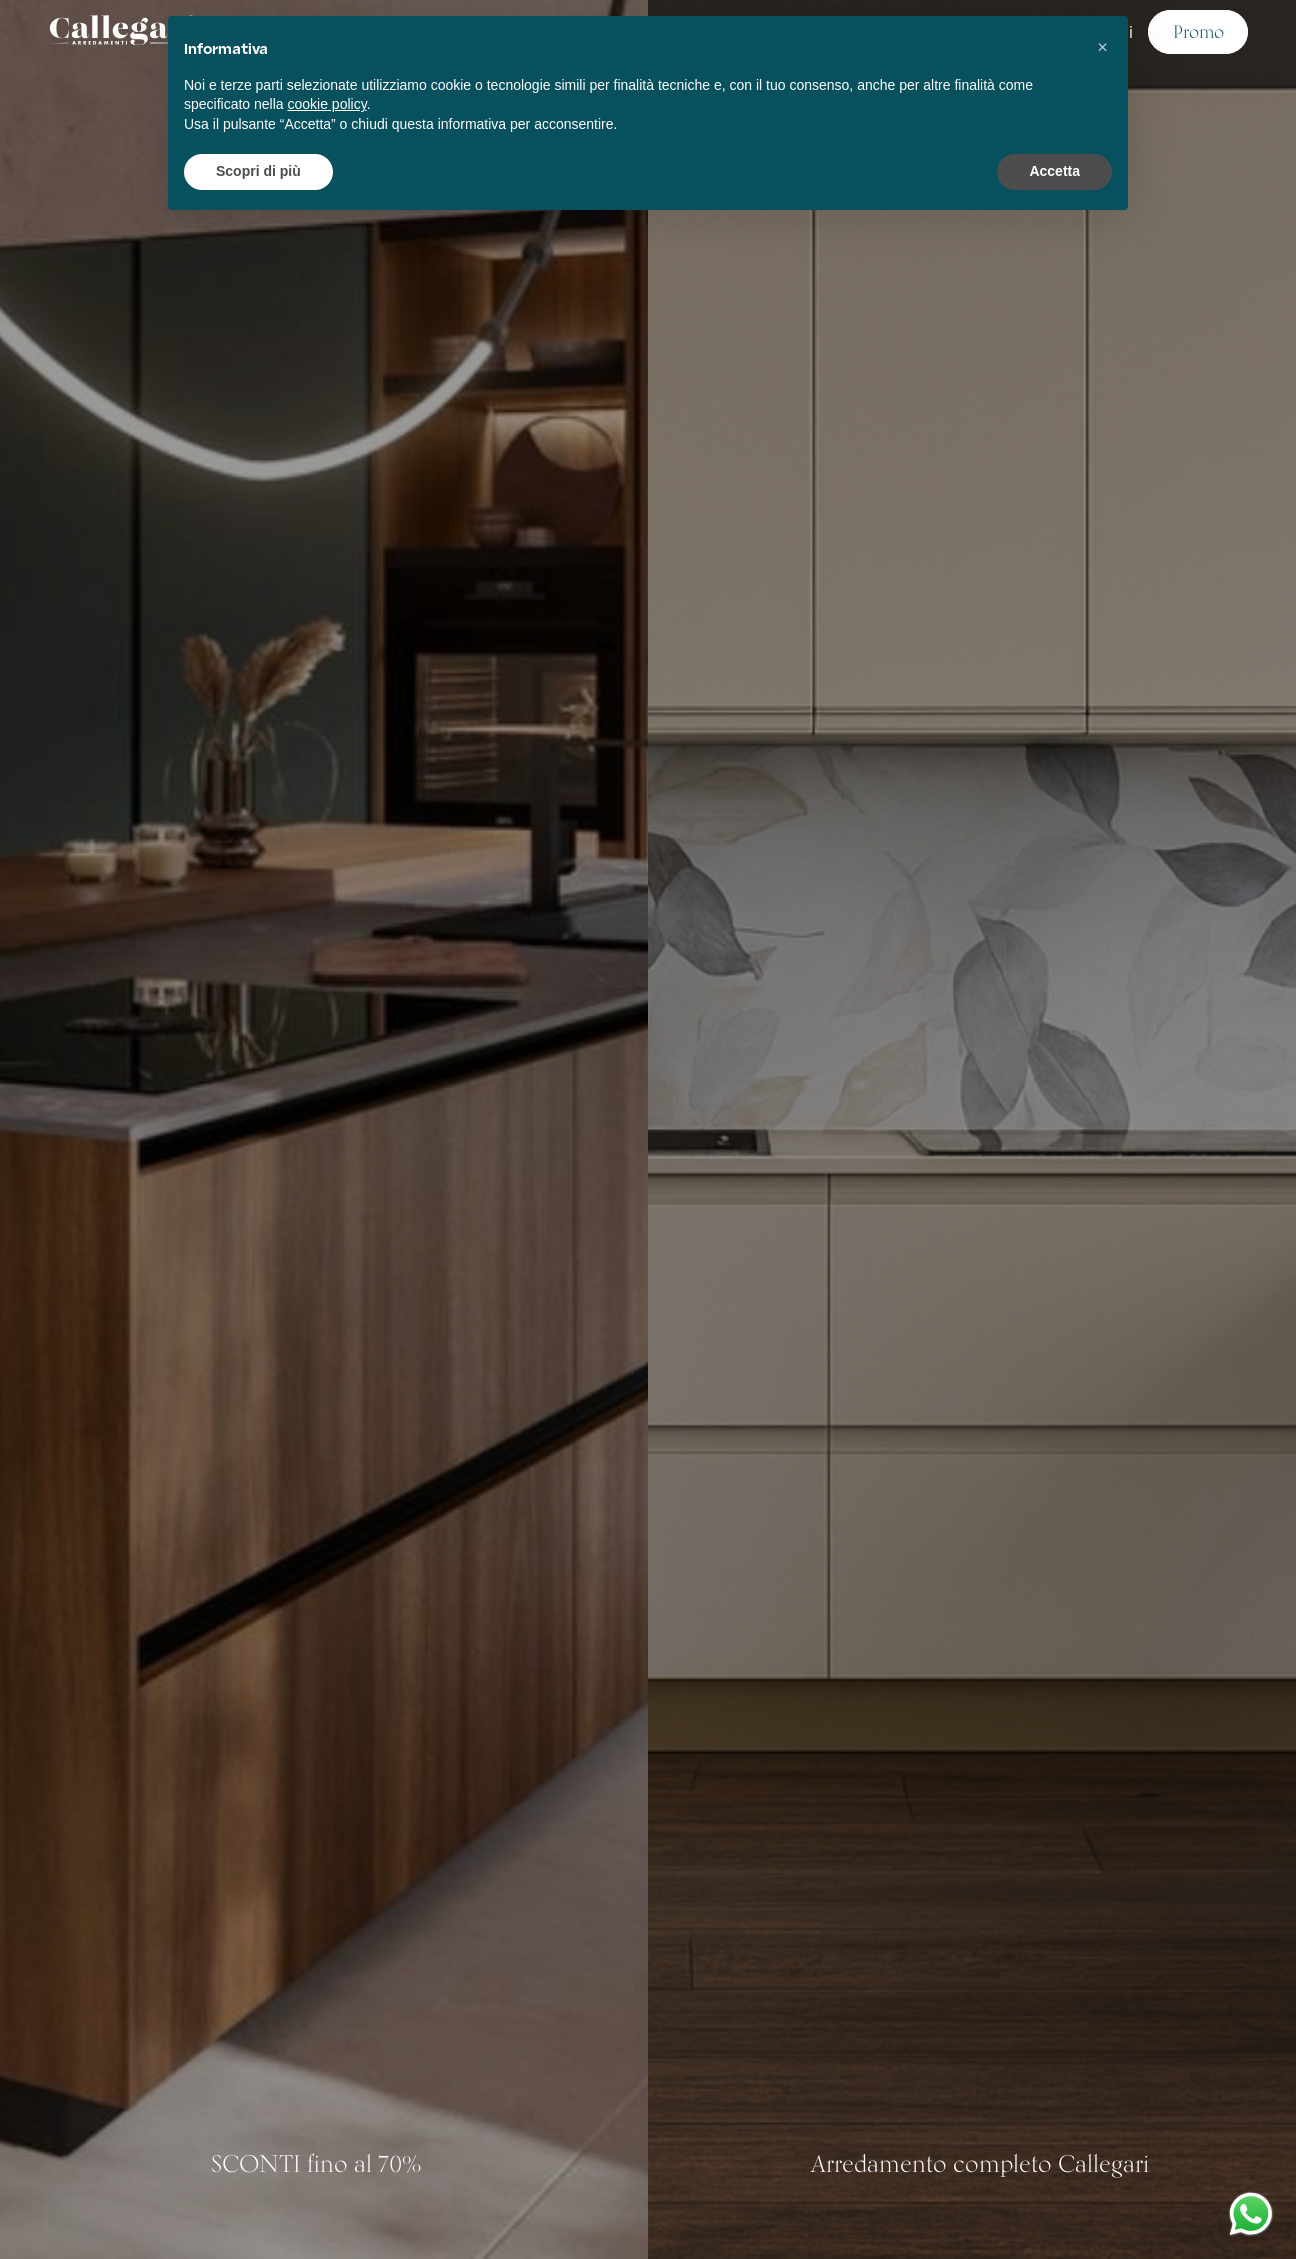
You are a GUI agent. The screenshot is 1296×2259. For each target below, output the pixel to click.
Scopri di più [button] (258, 171)
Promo (1198, 31)
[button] (1102, 48)
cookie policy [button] (327, 104)
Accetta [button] (1054, 171)
